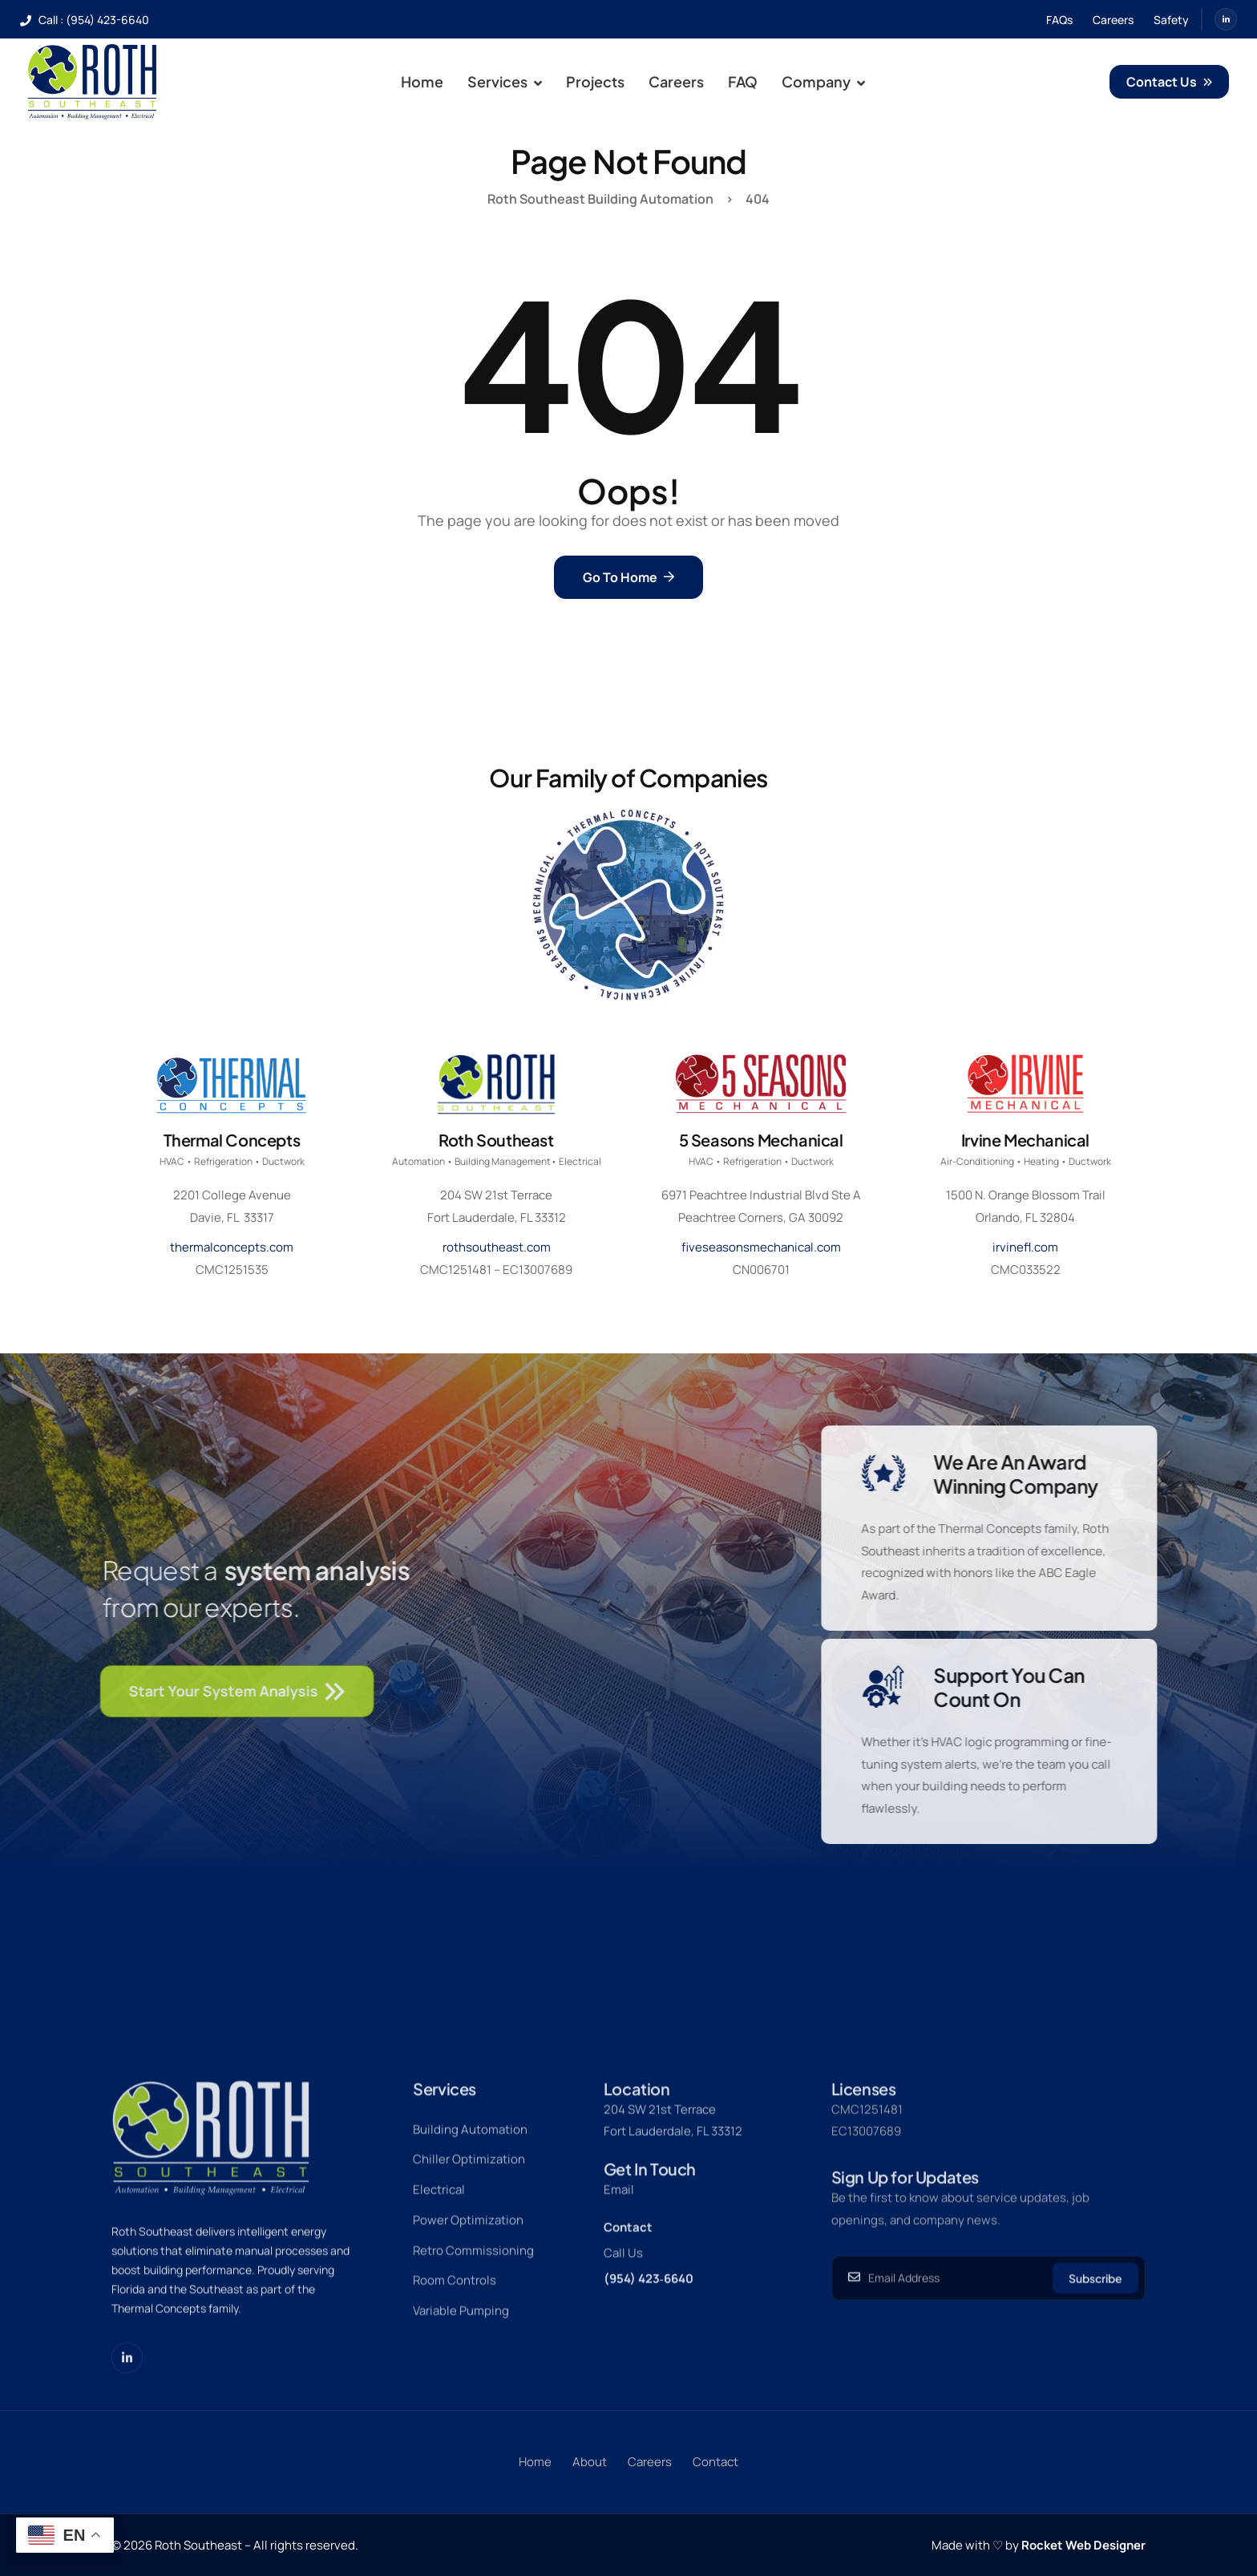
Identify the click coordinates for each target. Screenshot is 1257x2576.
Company (823, 81)
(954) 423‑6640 (648, 2332)
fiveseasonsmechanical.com (761, 1247)
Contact (628, 2281)
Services (504, 81)
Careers (676, 81)
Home (422, 81)
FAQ (743, 81)
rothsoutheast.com (497, 1247)
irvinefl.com (1025, 1247)
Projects (595, 81)
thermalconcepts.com (231, 1247)
